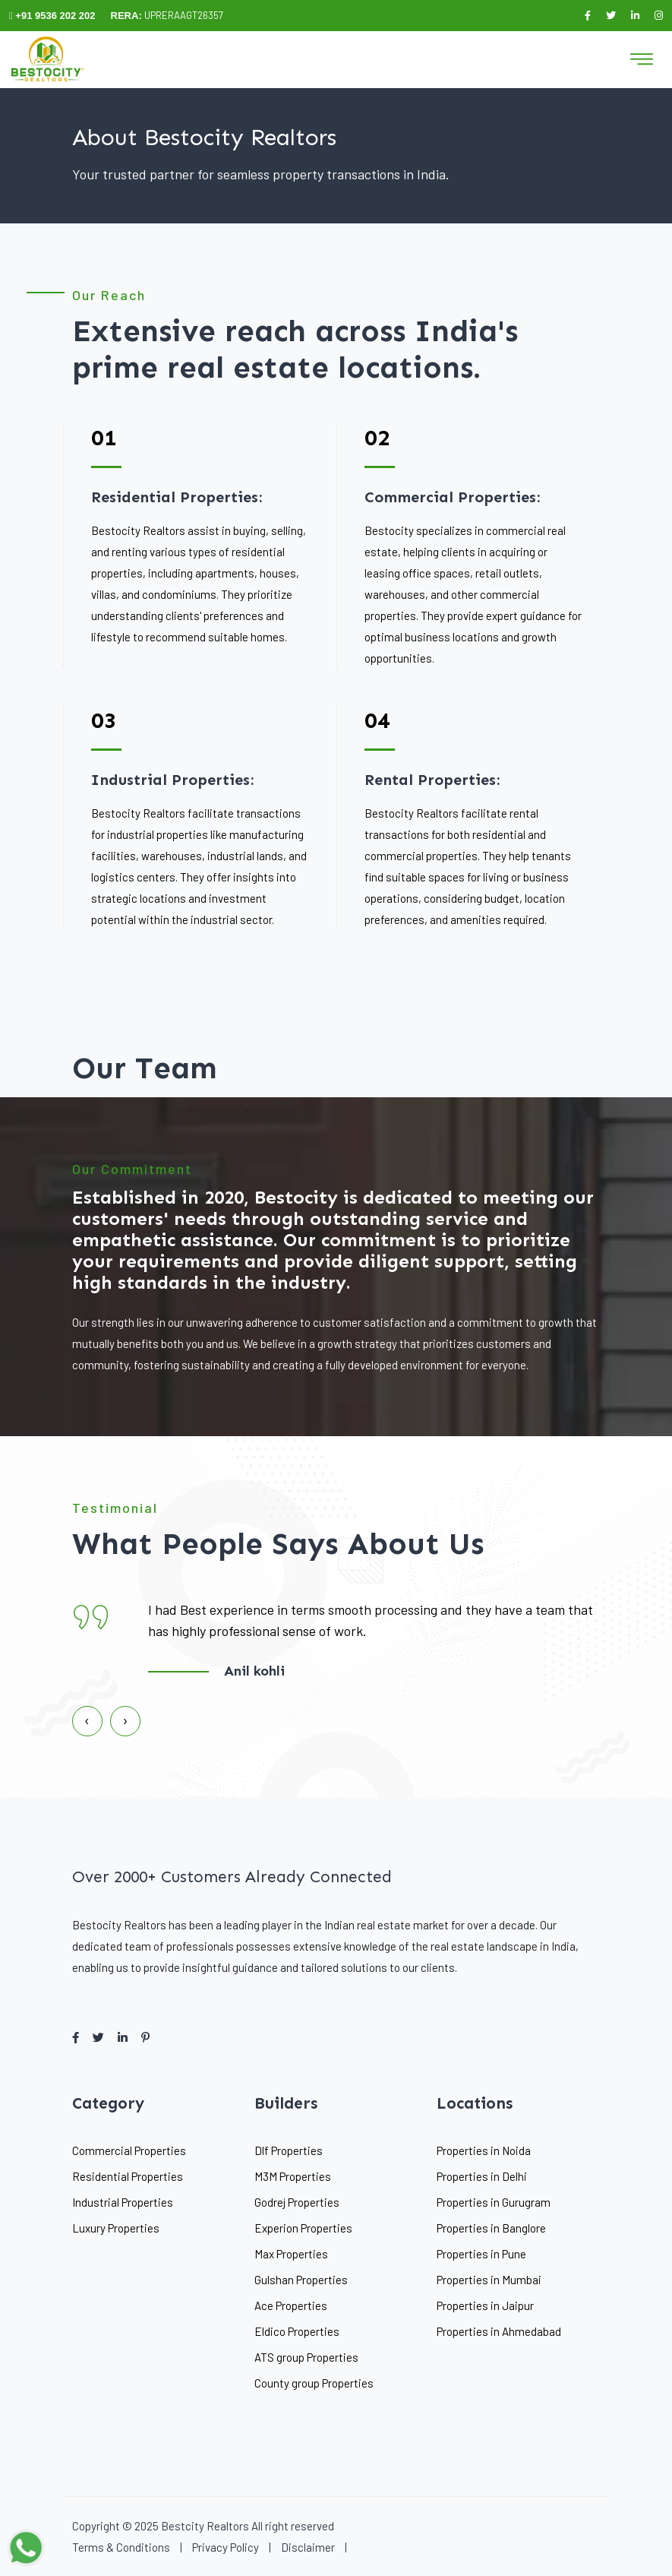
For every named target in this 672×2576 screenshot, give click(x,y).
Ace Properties (290, 2305)
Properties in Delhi (482, 2176)
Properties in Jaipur (485, 2305)
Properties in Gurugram (494, 2202)
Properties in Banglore (491, 2228)
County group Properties (314, 2383)
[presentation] (87, 1723)
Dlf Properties (288, 2150)
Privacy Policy (225, 2547)
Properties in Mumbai (489, 2279)
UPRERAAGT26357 (167, 15)
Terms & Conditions (121, 2547)
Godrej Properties (296, 2202)
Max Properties (291, 2254)
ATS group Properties (306, 2357)
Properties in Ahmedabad (499, 2331)
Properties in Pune (481, 2254)
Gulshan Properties (301, 2279)
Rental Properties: (432, 780)
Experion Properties (303, 2228)
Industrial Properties (122, 2202)
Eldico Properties (296, 2331)
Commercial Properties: (452, 497)
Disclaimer (308, 2547)
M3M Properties (292, 2176)
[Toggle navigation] (641, 59)
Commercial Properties (129, 2150)
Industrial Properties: (172, 780)
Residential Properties (127, 2176)
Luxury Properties (115, 2228)
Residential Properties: (176, 497)
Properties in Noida (484, 2150)
